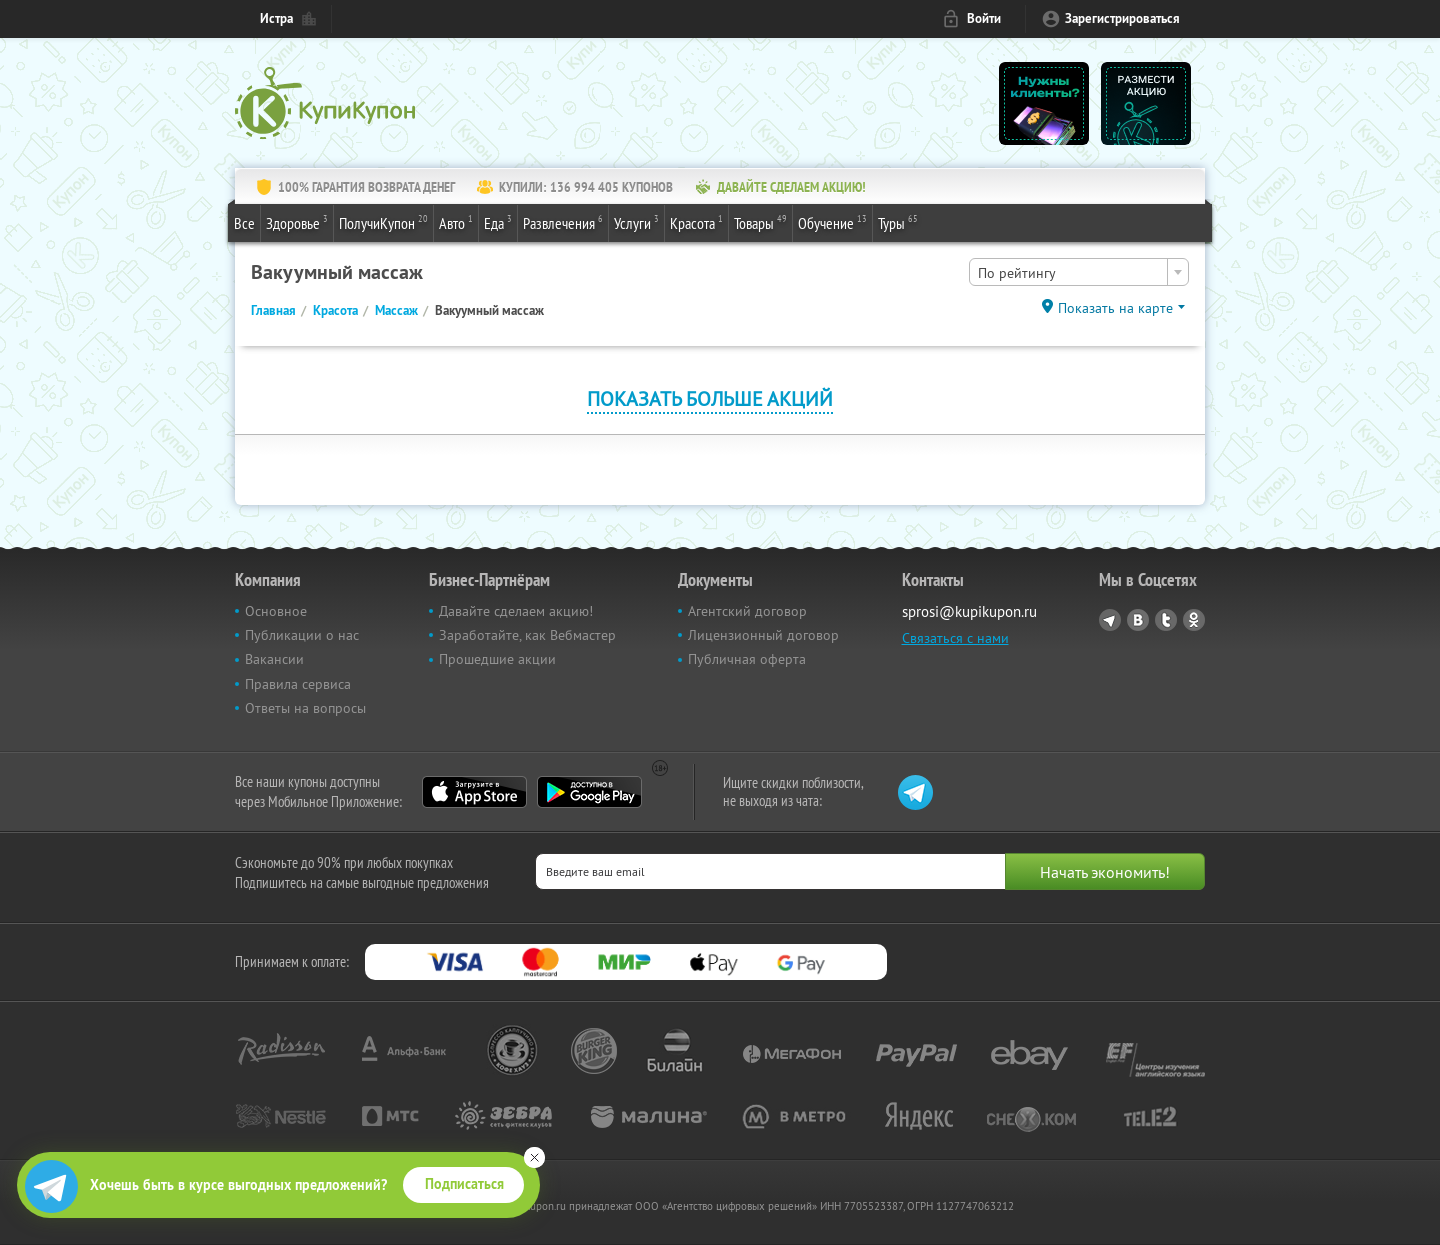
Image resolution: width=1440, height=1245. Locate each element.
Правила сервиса (298, 684)
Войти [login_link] (984, 18)
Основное (276, 611)
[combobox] (1079, 272)
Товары (760, 222)
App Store (474, 792)
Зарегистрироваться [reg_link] (1122, 18)
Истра (276, 18)
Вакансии (274, 659)
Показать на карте (1115, 308)
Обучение (832, 222)
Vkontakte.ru (1138, 620)
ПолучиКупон (383, 222)
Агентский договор (747, 611)
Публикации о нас (302, 635)
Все (244, 223)
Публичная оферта (747, 659)
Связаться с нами (955, 638)
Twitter (1166, 620)
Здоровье (297, 222)
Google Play (589, 792)
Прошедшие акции (497, 659)
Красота (696, 222)
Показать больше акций (710, 398)
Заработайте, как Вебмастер (527, 635)
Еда (498, 222)
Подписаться (464, 1184)
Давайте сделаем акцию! (516, 611)
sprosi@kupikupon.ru (969, 611)
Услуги (636, 222)
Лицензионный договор (763, 635)
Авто (456, 222)
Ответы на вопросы (305, 708)
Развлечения (563, 222)
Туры (898, 222)
